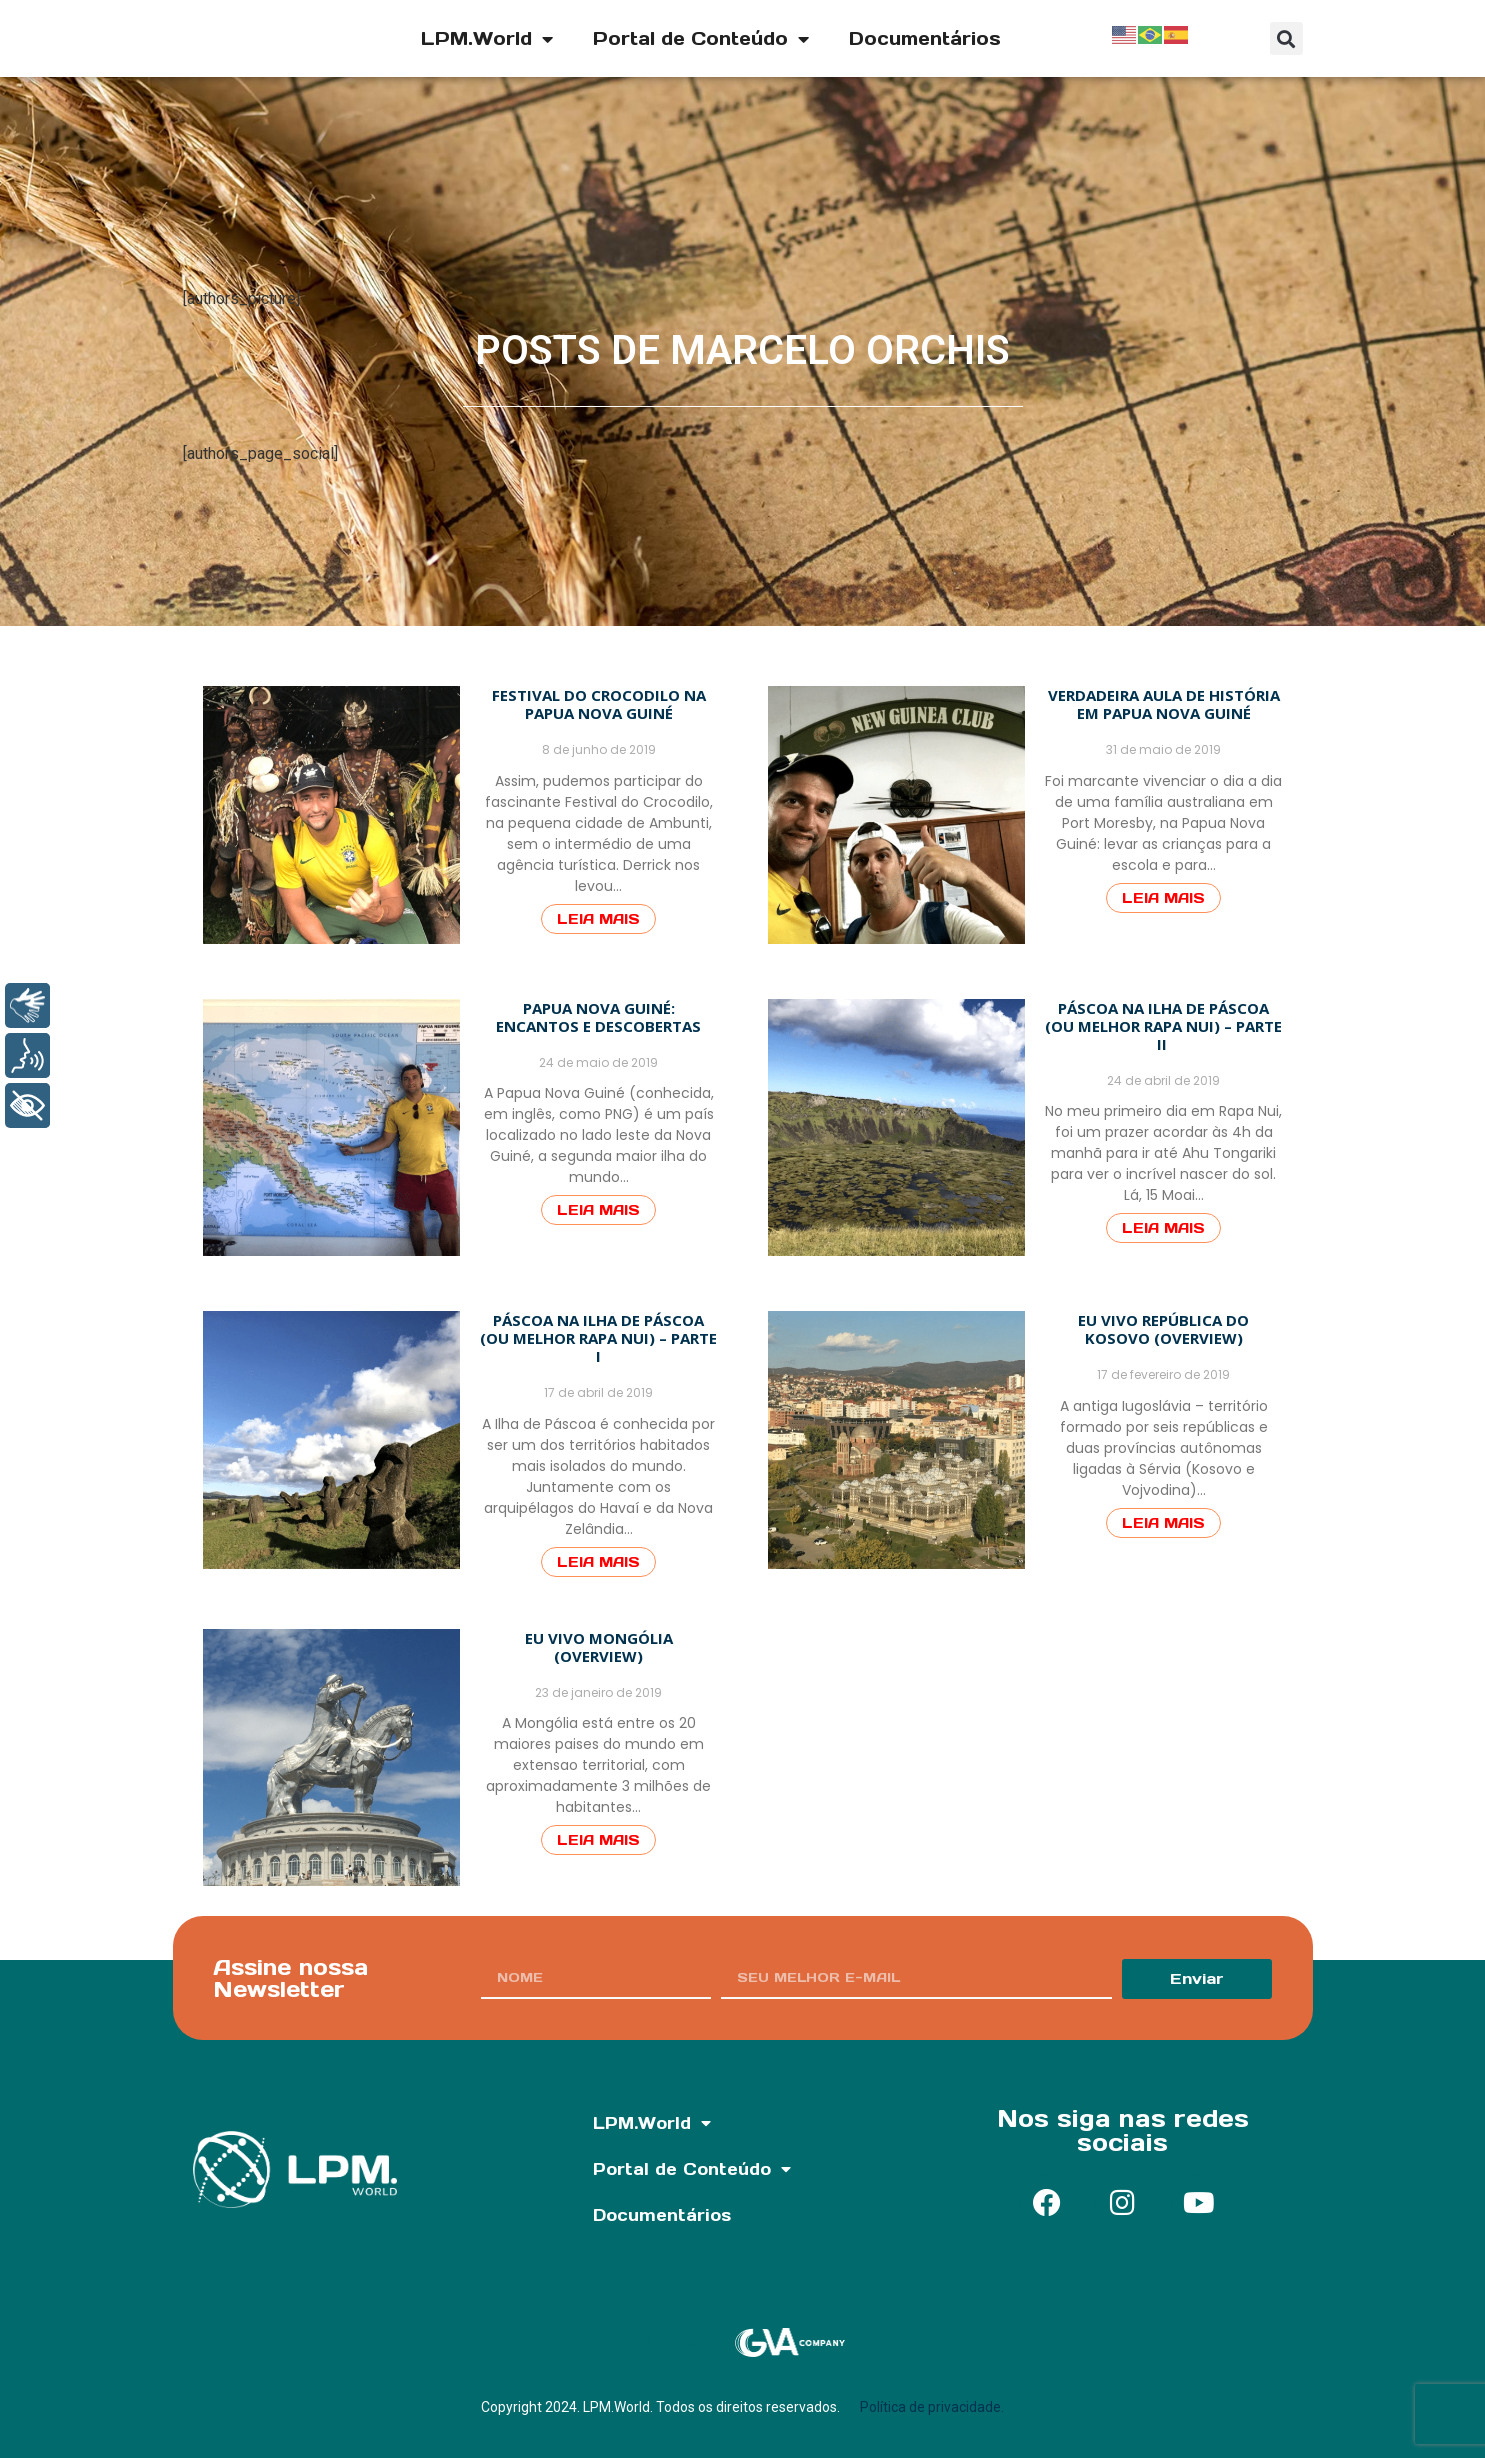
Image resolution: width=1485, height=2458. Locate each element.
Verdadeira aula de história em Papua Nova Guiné (1164, 704)
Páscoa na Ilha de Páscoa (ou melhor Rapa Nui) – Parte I (598, 1338)
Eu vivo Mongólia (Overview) (599, 1647)
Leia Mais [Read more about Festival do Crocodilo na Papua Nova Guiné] (598, 919)
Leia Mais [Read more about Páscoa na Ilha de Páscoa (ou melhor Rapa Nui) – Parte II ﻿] (1163, 1228)
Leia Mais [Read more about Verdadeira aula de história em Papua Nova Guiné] (1163, 898)
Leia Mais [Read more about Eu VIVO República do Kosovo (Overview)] (1163, 1523)
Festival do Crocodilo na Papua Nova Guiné (599, 704)
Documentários (925, 38)
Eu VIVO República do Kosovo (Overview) (1163, 1329)
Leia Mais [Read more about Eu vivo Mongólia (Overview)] (598, 1840)
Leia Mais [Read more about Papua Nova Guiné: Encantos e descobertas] (598, 1210)
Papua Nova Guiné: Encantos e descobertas (598, 1017)
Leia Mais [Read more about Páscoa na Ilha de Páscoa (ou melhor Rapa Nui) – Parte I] (598, 1562)
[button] (1286, 38)
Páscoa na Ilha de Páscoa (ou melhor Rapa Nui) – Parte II (1163, 1026)
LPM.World (487, 39)
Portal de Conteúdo (701, 39)
